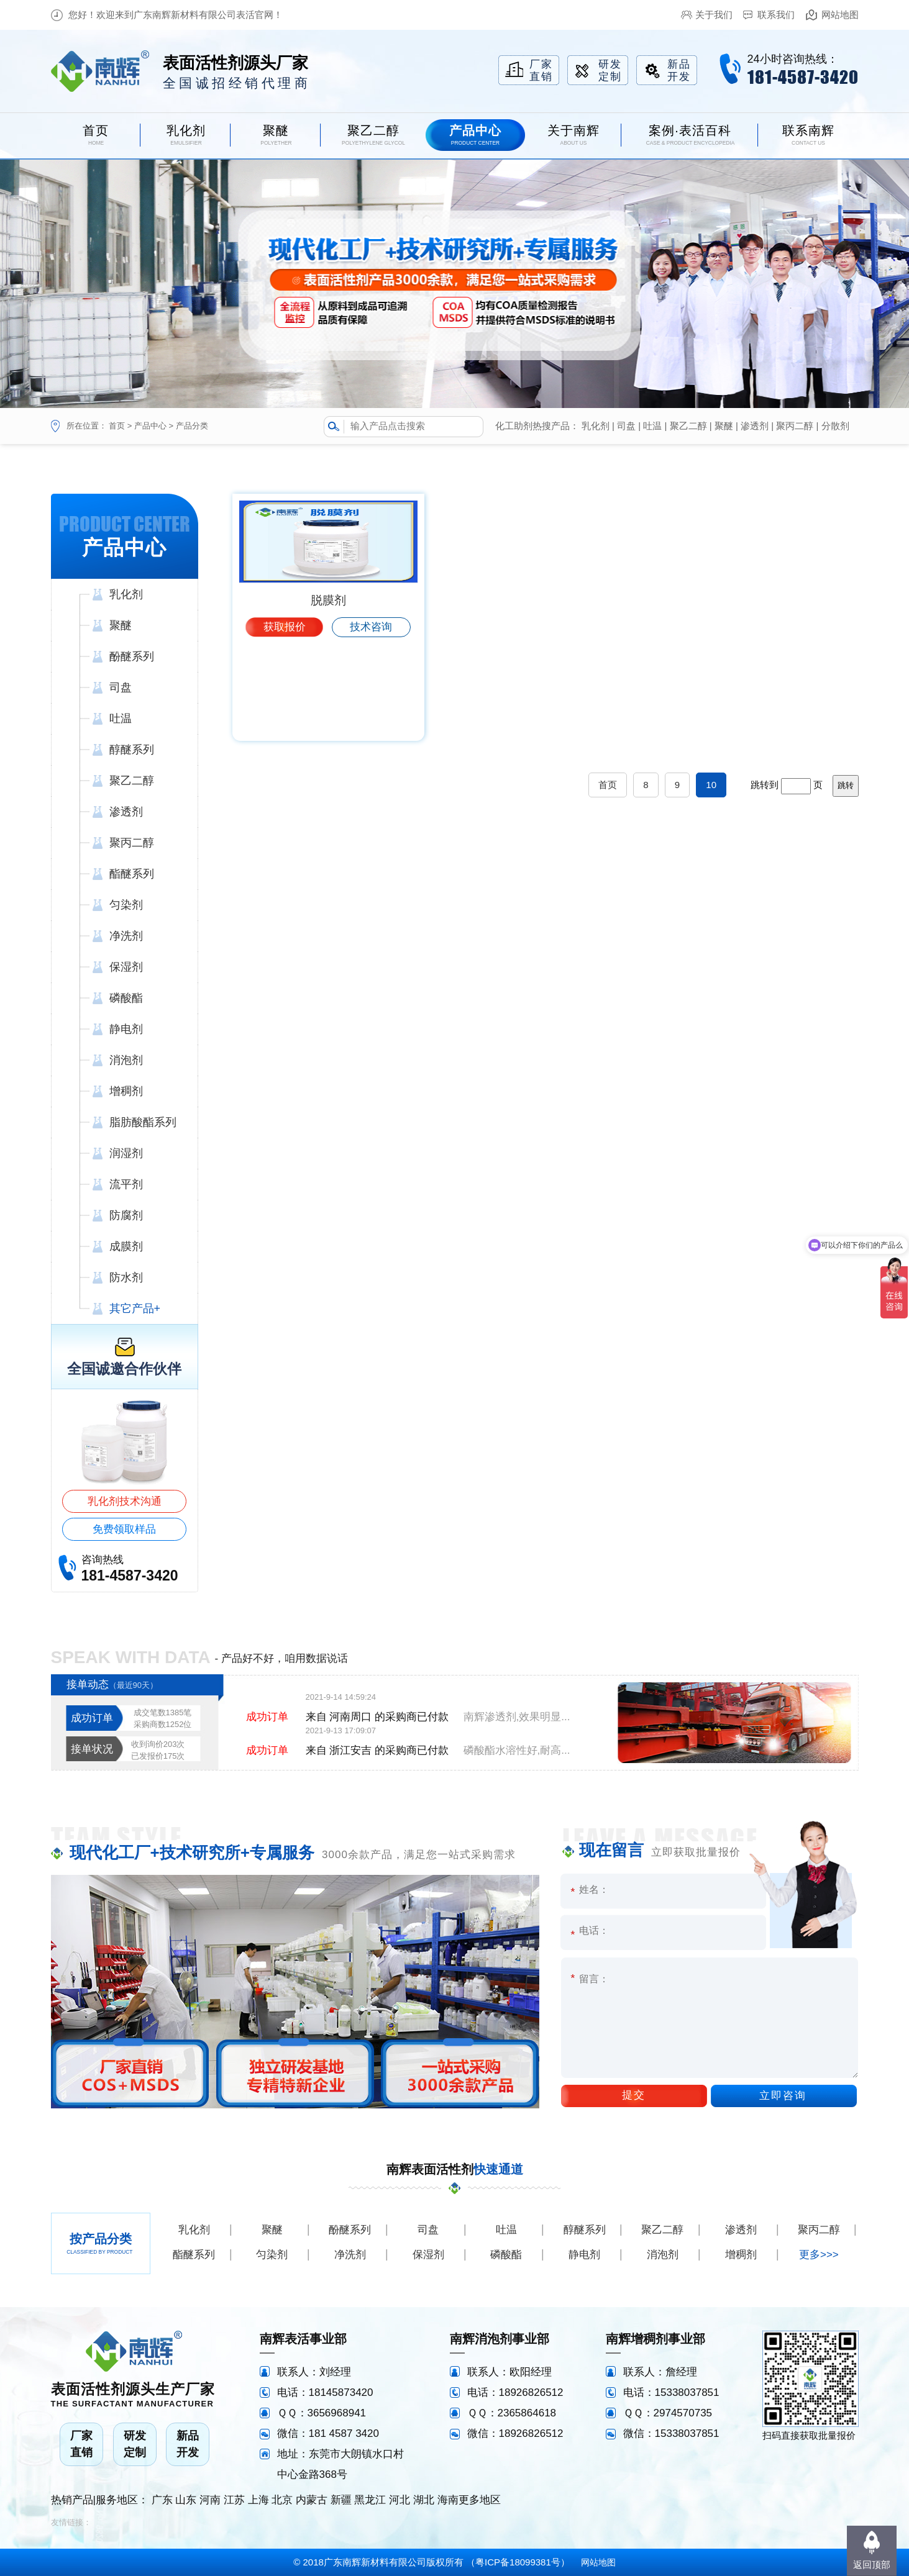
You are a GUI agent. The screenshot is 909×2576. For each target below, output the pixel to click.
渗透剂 (755, 425)
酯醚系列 (194, 2255)
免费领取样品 (124, 1529)
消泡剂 (662, 2255)
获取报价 (284, 723)
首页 (117, 425)
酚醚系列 (350, 2230)
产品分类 (192, 425)
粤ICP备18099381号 (517, 2562)
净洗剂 (350, 2255)
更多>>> (819, 2255)
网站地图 (840, 14)
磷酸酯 (506, 2255)
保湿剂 (428, 2255)
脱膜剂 (328, 696)
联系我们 (776, 14)
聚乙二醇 (688, 425)
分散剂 (835, 425)
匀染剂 (272, 2255)
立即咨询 (782, 2096)
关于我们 (714, 14)
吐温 (652, 425)
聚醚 (724, 425)
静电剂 (584, 2255)
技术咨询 (371, 723)
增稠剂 (741, 2255)
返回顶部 (871, 2564)
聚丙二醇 (794, 425)
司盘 (626, 425)
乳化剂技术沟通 (125, 1501)
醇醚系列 (585, 2230)
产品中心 (150, 425)
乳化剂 (596, 425)
